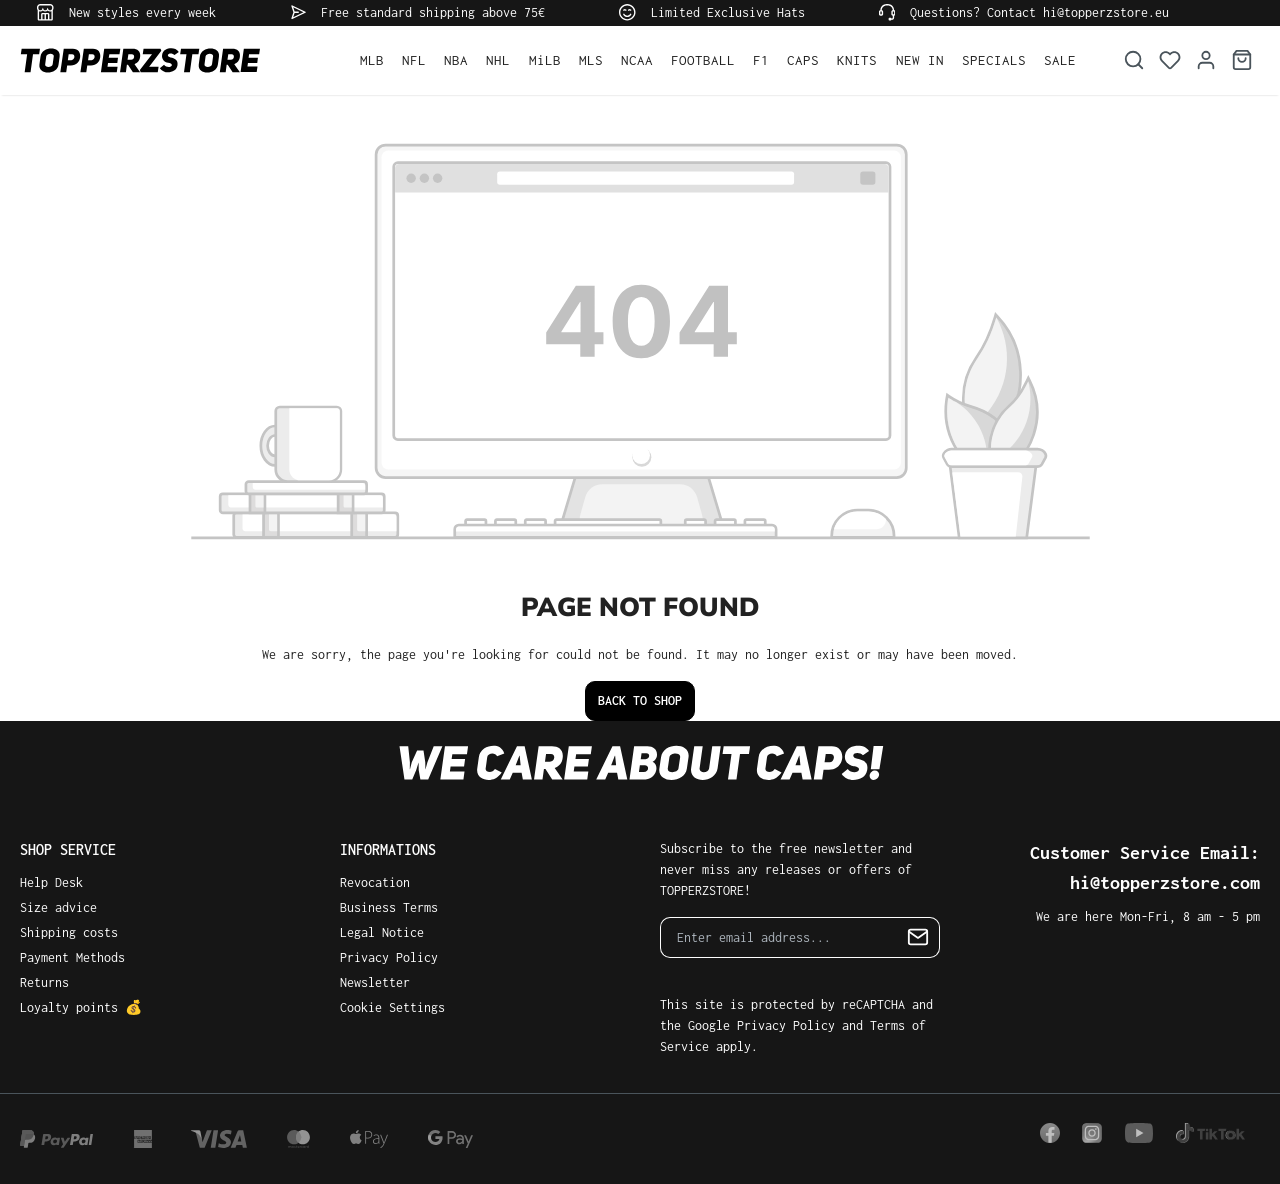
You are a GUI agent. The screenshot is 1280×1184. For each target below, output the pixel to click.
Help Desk (51, 882)
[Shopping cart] (1242, 60)
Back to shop (640, 700)
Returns (44, 982)
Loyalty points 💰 (81, 1007)
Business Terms (389, 907)
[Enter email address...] (779, 937)
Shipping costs (69, 932)
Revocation (375, 882)
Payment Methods (72, 957)
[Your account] (1206, 60)
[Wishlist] (1170, 60)
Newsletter (375, 982)
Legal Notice (382, 932)
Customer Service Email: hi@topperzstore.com (1145, 867)
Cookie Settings (392, 1007)
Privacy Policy (389, 957)
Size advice (58, 907)
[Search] (1134, 60)
